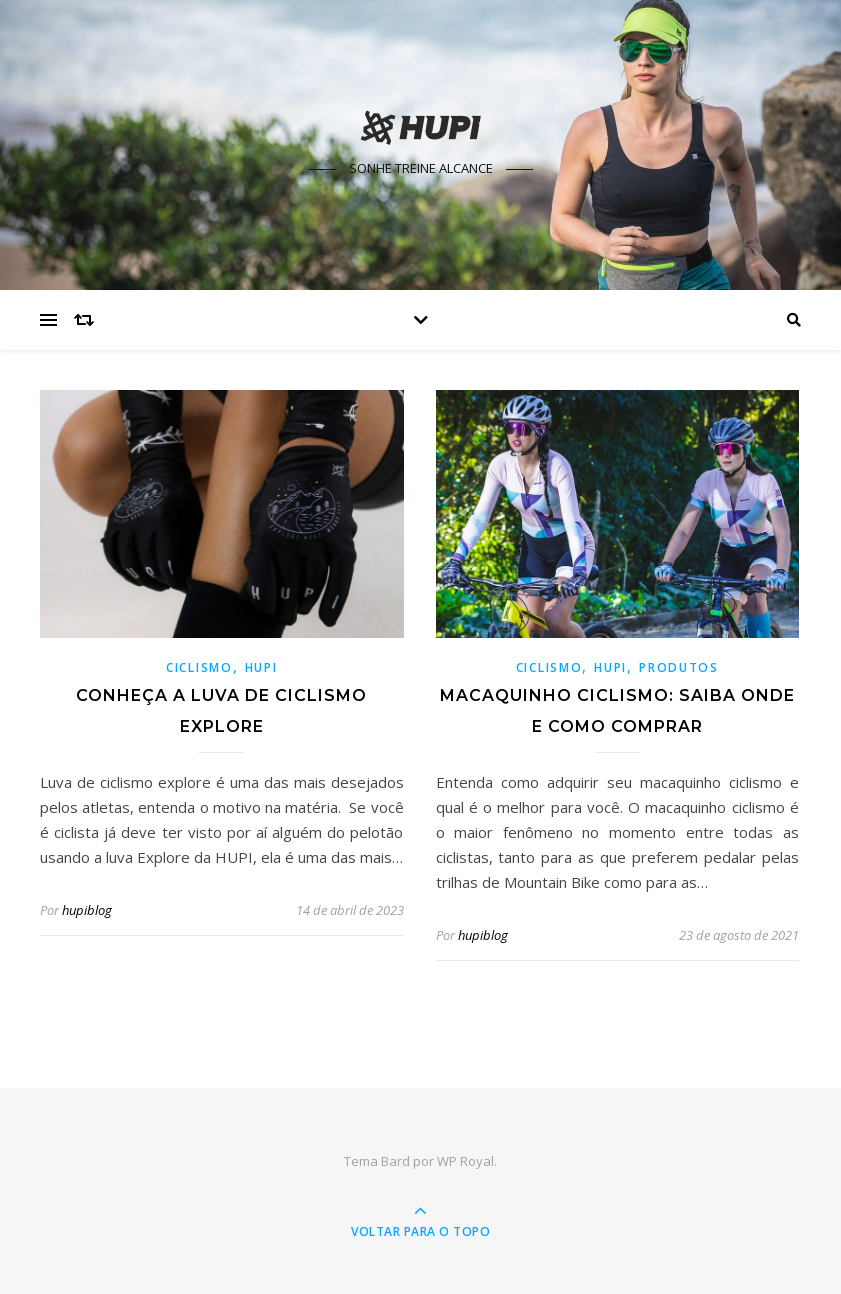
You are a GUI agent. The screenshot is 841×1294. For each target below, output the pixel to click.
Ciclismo (199, 667)
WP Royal (465, 1161)
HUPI (261, 667)
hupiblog (87, 910)
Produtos (679, 667)
